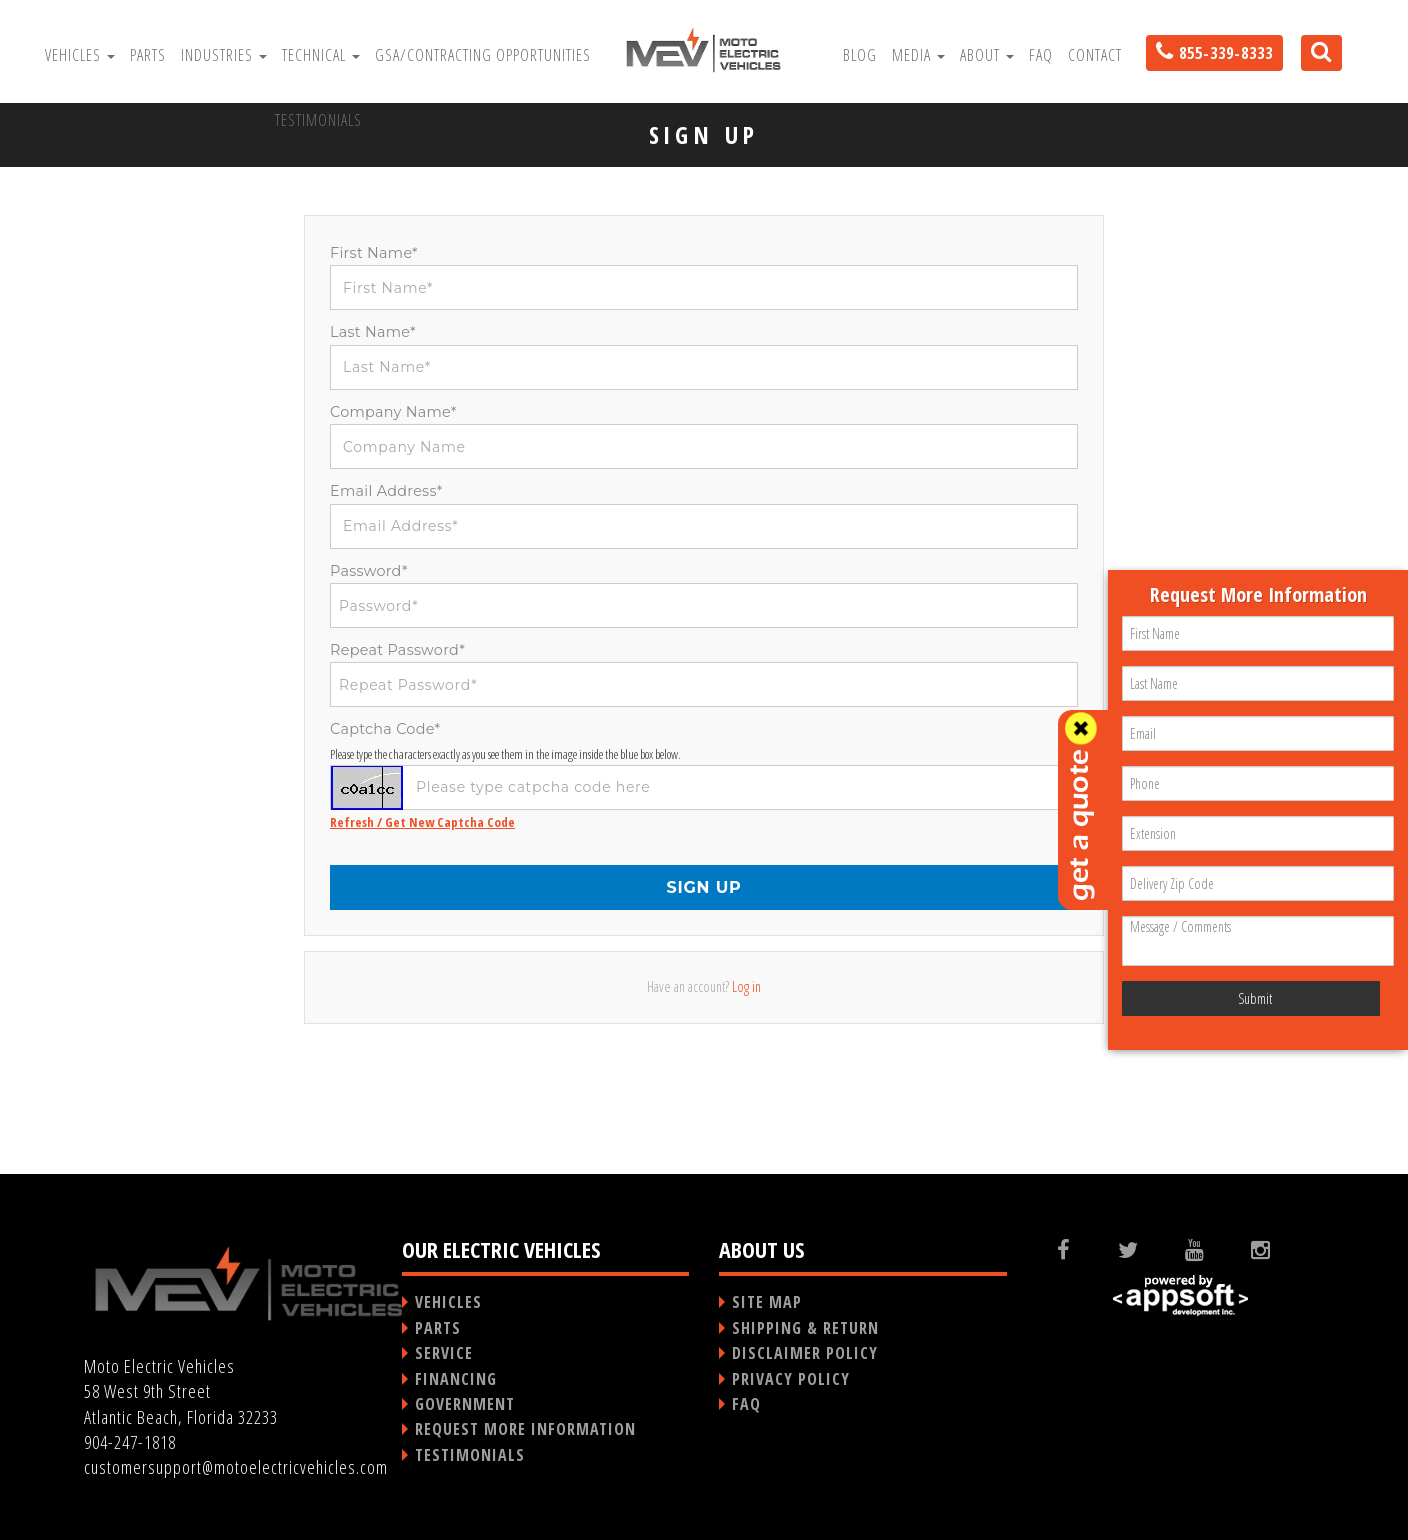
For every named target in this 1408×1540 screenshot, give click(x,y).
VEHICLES (448, 1302)
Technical (321, 55)
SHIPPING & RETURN (805, 1328)
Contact (1095, 55)
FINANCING (456, 1379)
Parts (148, 55)
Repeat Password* (397, 650)
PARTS (438, 1328)
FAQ (1041, 55)
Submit (1255, 998)
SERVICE (444, 1353)
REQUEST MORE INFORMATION (525, 1429)
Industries (224, 55)
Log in (746, 986)
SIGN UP (703, 887)
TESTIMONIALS (470, 1455)
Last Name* (373, 332)
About (987, 55)
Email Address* (386, 491)
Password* (369, 571)
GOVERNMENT (465, 1404)
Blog (860, 55)
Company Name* (393, 412)
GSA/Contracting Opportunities (483, 55)
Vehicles (80, 55)
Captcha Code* (385, 729)
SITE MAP (767, 1302)
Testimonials (318, 120)
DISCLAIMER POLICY (805, 1353)
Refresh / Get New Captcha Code (422, 822)
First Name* (374, 253)
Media (918, 55)
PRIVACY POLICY (791, 1379)
